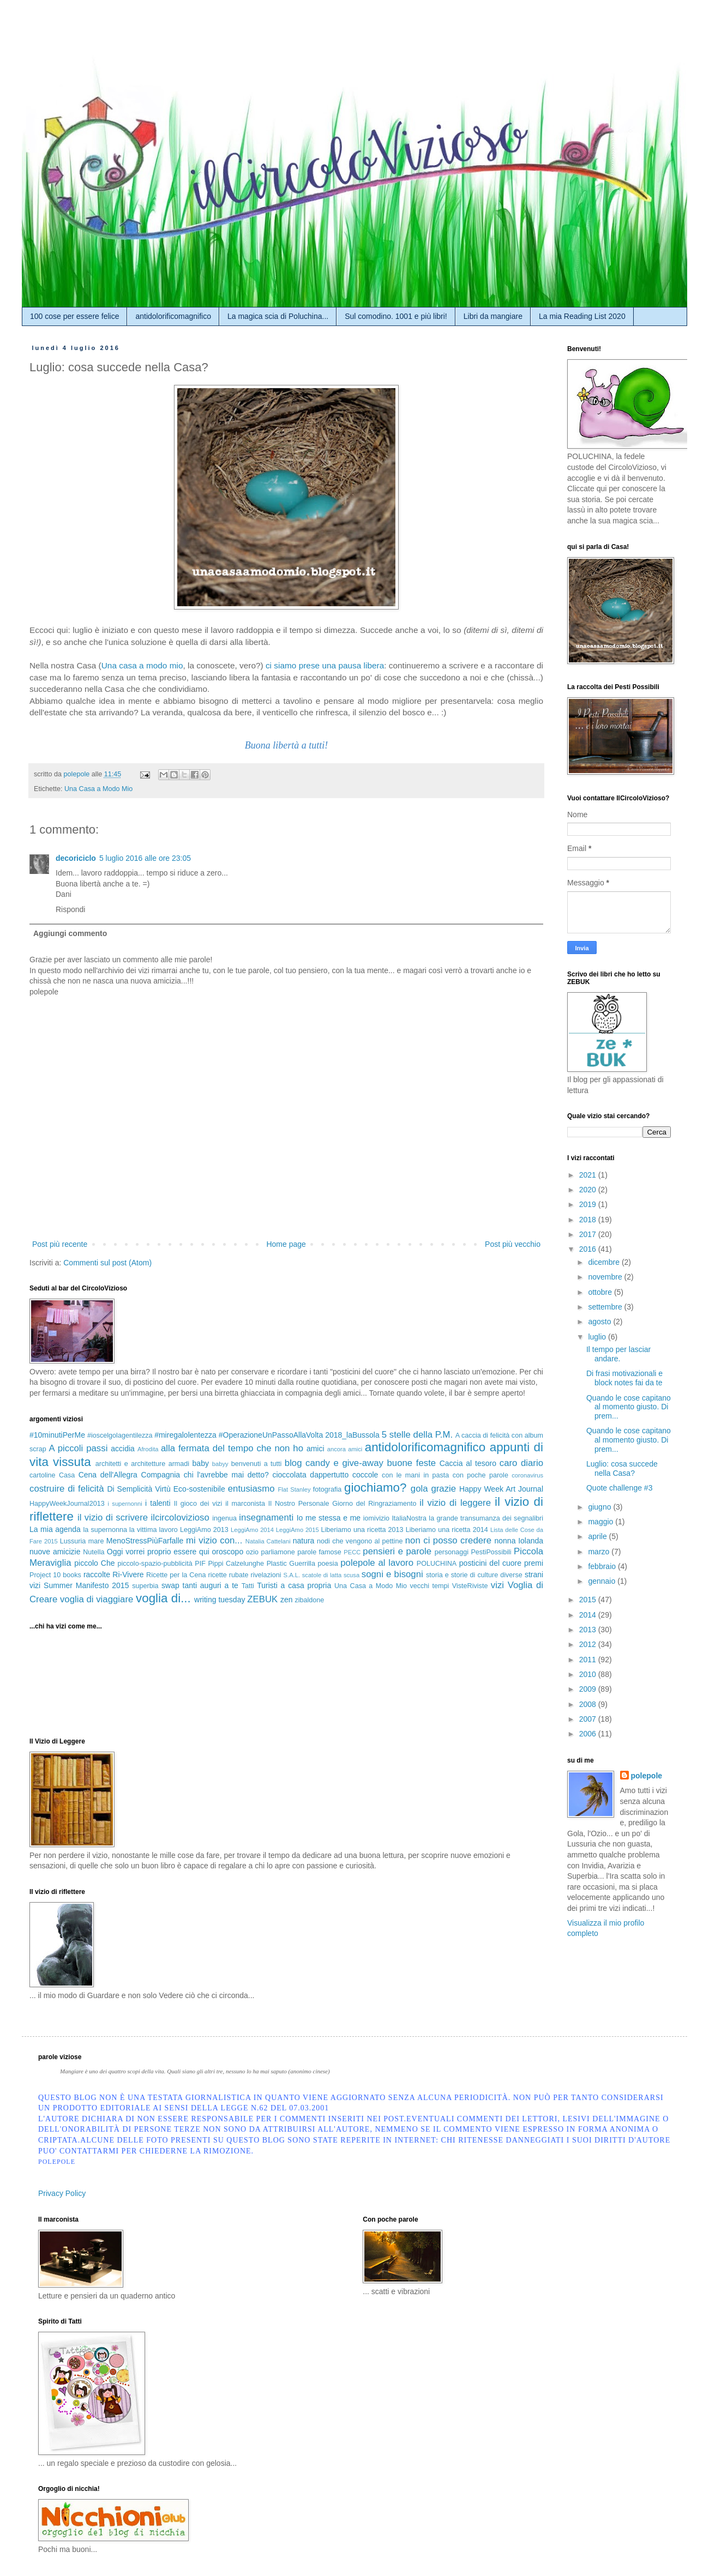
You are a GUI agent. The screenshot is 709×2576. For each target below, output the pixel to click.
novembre (606, 1276)
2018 (588, 1219)
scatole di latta (322, 1575)
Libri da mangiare (493, 316)
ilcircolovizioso (180, 1517)
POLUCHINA (436, 1563)
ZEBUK (262, 1599)
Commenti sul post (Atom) (107, 1262)
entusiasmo (251, 1488)
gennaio (602, 1581)
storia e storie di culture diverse (474, 1575)
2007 (588, 1719)
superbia (145, 1586)
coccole (365, 1474)
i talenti (158, 1503)
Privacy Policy (62, 2193)
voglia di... (163, 1598)
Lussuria (73, 1541)
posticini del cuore (490, 1563)
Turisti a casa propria (294, 1585)
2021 (588, 1175)
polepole (647, 1775)
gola (419, 1488)
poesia (328, 1563)
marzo (599, 1551)
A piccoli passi (78, 1448)
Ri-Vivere (127, 1574)
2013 (588, 1629)
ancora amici (345, 1449)
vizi (497, 1585)
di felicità (86, 1488)
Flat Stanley (294, 1489)
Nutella (93, 1552)
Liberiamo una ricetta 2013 (362, 1530)
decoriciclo (76, 858)
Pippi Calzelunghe (236, 1563)
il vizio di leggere (455, 1503)
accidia (123, 1448)
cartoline (42, 1475)
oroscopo (228, 1551)
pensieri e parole (397, 1551)
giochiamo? (375, 1487)
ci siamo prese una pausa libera (325, 665)
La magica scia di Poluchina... (277, 316)
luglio (598, 1336)
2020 (588, 1189)
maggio (601, 1521)
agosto (600, 1321)
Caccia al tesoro (468, 1463)
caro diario (521, 1463)
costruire (46, 1488)
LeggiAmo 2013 (204, 1530)
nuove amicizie (54, 1551)
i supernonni (124, 1503)
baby (201, 1463)
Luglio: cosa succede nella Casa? (622, 1468)
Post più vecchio (512, 1244)
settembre (606, 1306)
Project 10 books (55, 1575)
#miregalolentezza (185, 1435)
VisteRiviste (470, 1586)
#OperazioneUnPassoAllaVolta (271, 1435)
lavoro (168, 1530)
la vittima (143, 1530)
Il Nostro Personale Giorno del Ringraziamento (342, 1503)
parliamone (278, 1552)
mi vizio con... (214, 1540)
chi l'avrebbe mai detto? (226, 1474)
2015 (588, 1599)
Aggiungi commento (70, 933)
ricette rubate (228, 1575)
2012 (588, 1644)
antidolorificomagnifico (173, 316)
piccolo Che (94, 1563)
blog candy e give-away (334, 1463)
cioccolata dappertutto (310, 1474)
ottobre (601, 1292)
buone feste (411, 1463)
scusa (351, 1575)
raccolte (96, 1574)
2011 (588, 1659)
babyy (220, 1464)
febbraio (602, 1566)
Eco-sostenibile (199, 1489)
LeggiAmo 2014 (252, 1530)
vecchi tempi (429, 1586)
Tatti (248, 1586)
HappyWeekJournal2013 (67, 1503)
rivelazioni (266, 1575)
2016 (588, 1249)
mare (96, 1541)
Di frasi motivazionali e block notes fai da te (624, 1378)
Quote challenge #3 (619, 1487)
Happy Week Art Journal (501, 1489)
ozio (252, 1552)
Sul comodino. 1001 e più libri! (396, 316)
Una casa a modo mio (142, 665)
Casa (67, 1475)
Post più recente (59, 1244)
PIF (200, 1563)
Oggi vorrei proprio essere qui (158, 1551)
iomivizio (376, 1518)
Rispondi (70, 909)
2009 (588, 1689)
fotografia (327, 1489)
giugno (600, 1507)
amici (316, 1448)
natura (304, 1540)
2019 (588, 1204)
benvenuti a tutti (256, 1464)
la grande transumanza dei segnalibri (486, 1518)
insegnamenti (266, 1517)
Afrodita (148, 1449)
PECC (352, 1552)
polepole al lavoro (376, 1563)
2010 (588, 1674)
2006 (588, 1733)
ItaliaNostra (409, 1518)
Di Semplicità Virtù (138, 1489)
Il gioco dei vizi (198, 1503)
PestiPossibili (491, 1552)
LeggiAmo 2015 (297, 1530)
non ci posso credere (448, 1540)
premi (533, 1563)
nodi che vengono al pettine (359, 1541)
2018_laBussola (352, 1435)
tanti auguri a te (210, 1585)
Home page (285, 1244)
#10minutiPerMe (57, 1435)
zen (286, 1599)
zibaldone (309, 1600)
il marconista (245, 1503)
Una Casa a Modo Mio (98, 789)
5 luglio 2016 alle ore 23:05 (145, 858)
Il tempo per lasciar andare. (618, 1354)
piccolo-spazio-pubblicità (154, 1563)
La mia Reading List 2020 (582, 316)
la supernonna (105, 1530)
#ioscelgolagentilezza (120, 1435)
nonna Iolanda (519, 1540)
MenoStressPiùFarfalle (145, 1540)
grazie (443, 1488)
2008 (588, 1704)
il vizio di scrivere (112, 1517)
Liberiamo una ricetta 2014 (447, 1530)
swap (170, 1585)
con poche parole (480, 1475)
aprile (598, 1536)
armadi (179, 1464)
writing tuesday (219, 1599)
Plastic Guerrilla (291, 1563)
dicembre (604, 1262)
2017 (588, 1234)
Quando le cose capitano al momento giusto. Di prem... (628, 1407)
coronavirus (527, 1475)
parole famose (319, 1552)
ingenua (224, 1518)
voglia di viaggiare (96, 1599)
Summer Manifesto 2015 (86, 1585)
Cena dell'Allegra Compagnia (130, 1474)
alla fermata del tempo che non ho (232, 1448)
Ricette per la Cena (176, 1575)
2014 (588, 1614)
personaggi (451, 1552)
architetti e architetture (130, 1464)
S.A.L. (292, 1575)
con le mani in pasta (415, 1475)
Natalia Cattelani (268, 1541)
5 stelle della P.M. (417, 1434)
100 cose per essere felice (74, 316)
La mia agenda (55, 1529)
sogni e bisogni (392, 1574)
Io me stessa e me (329, 1517)
